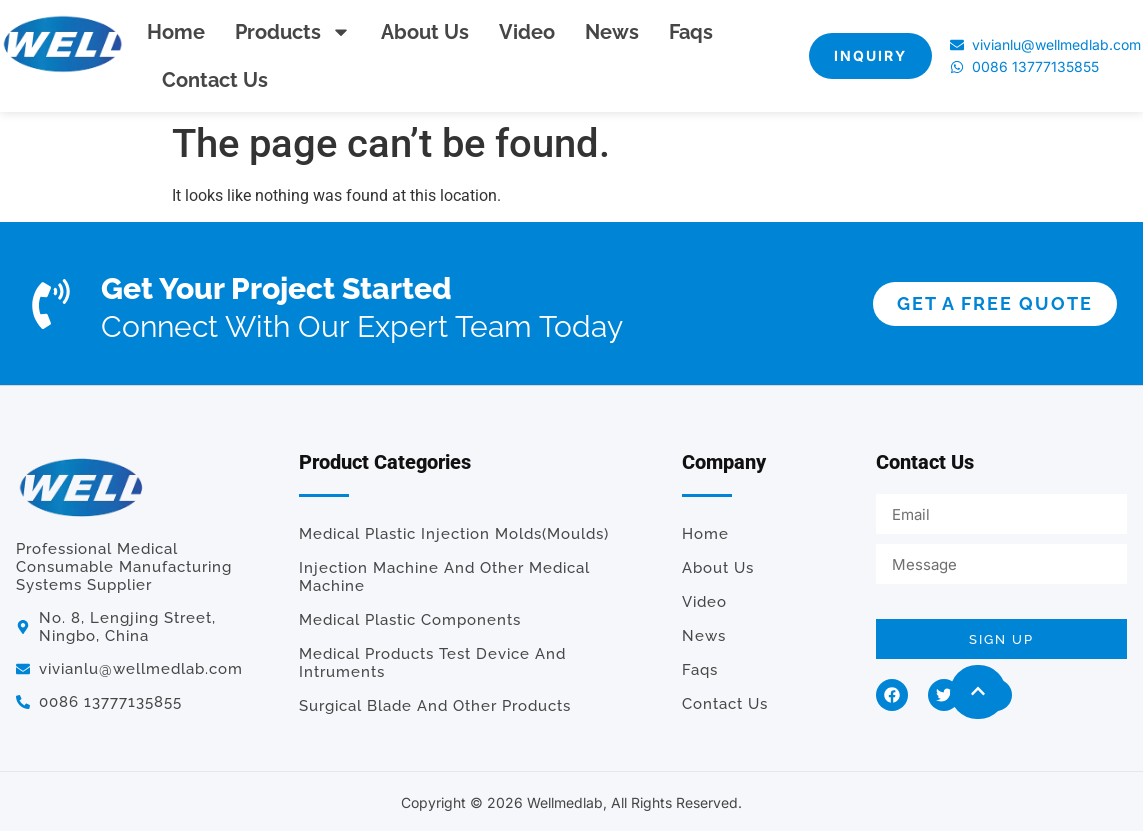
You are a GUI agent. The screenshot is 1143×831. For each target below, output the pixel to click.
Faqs (691, 32)
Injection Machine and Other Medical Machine (444, 577)
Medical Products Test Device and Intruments (432, 663)
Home (176, 32)
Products (293, 32)
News (612, 32)
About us (425, 32)
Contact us (215, 80)
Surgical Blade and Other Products (435, 706)
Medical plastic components (410, 620)
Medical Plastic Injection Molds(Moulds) (454, 534)
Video (527, 32)
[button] (978, 692)
